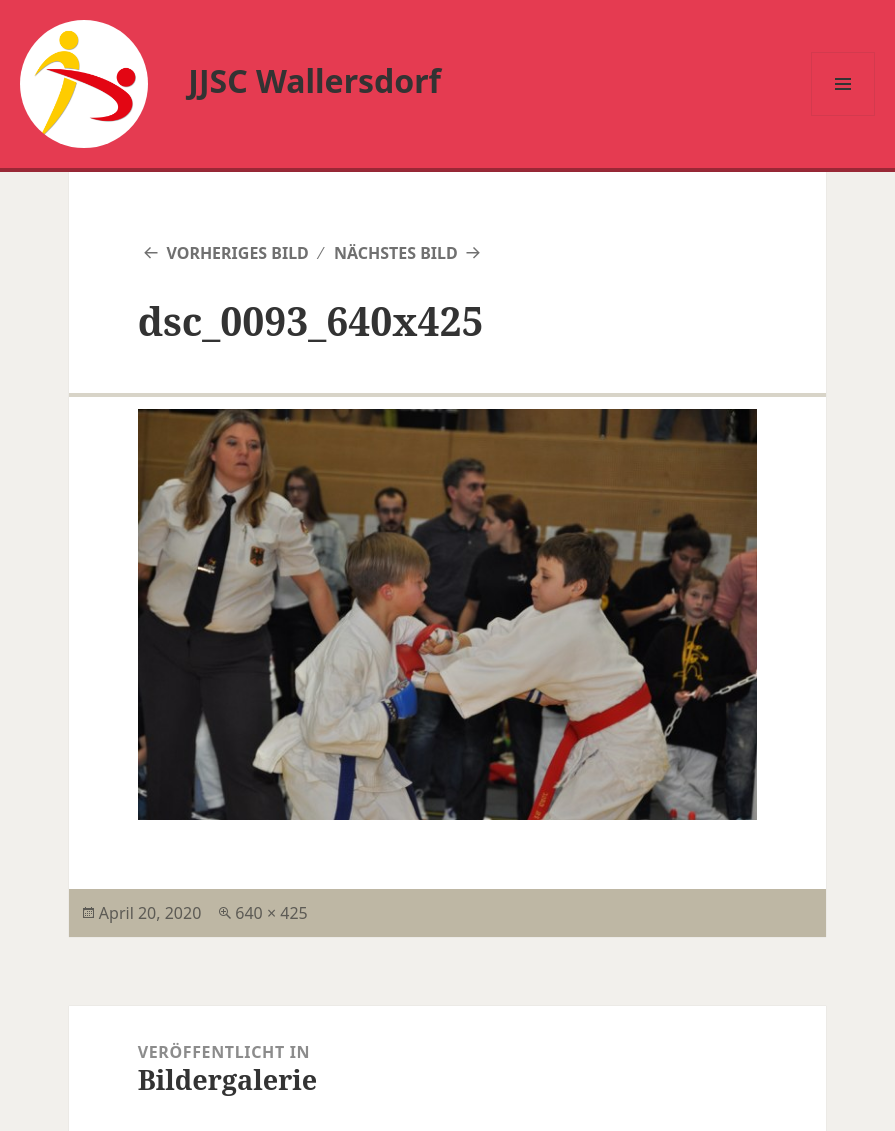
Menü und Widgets (843, 115)
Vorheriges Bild (237, 253)
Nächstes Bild (396, 253)
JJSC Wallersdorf (314, 80)
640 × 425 (271, 913)
